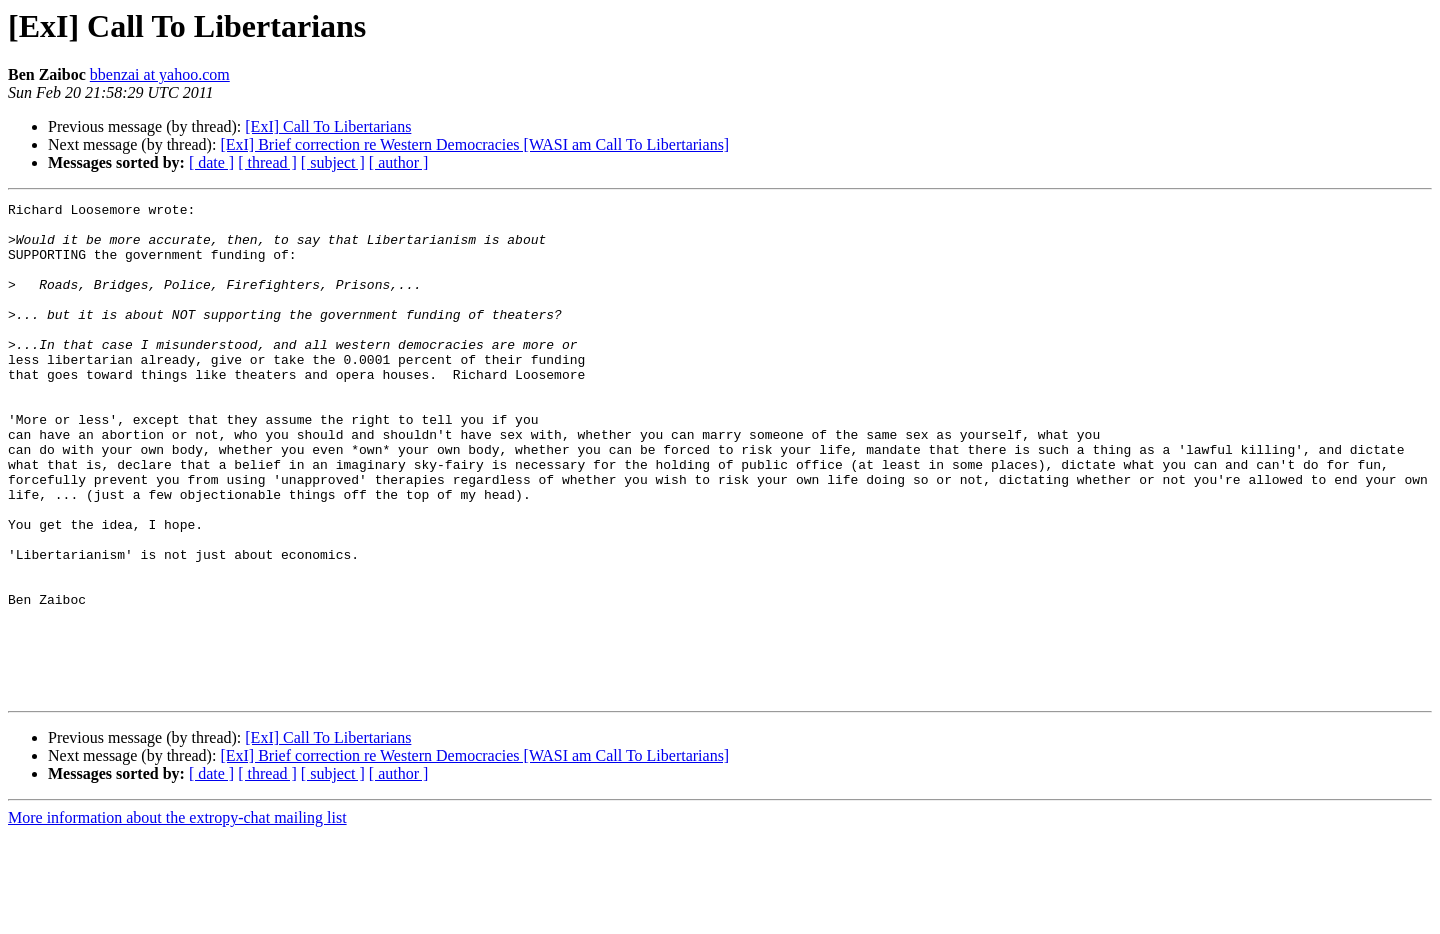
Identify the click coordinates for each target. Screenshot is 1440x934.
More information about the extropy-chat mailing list (177, 916)
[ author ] (399, 162)
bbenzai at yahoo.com (160, 74)
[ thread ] (267, 162)
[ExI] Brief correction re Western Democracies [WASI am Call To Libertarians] (474, 144)
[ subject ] (333, 162)
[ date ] (211, 162)
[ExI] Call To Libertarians (328, 126)
